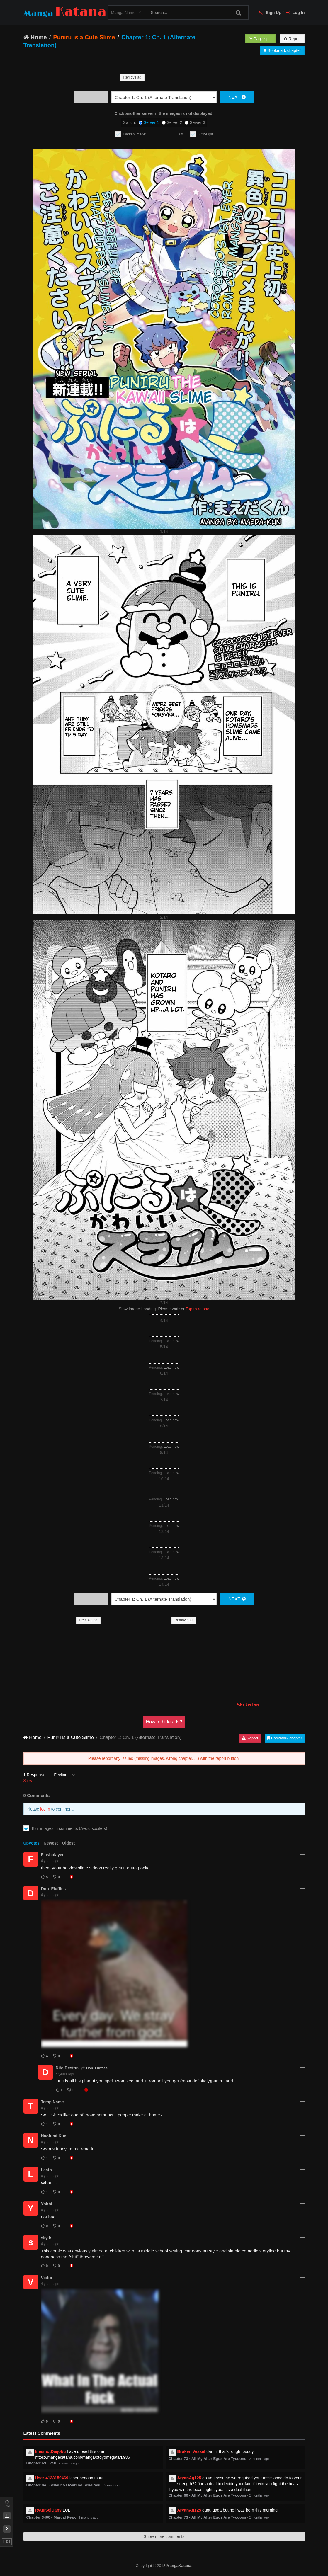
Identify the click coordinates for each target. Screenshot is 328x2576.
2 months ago (69, 2463)
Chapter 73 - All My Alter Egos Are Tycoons (208, 2458)
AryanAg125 (189, 2477)
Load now (171, 1341)
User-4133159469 (52, 2477)
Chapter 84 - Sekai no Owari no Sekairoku (64, 2485)
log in (45, 1809)
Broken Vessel (191, 2451)
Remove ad (132, 77)
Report (292, 38)
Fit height (205, 134)
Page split (260, 38)
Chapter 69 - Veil (41, 2463)
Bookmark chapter (282, 50)
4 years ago (50, 1861)
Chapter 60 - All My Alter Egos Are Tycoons (208, 2495)
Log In (295, 12)
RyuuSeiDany (48, 2510)
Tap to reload (197, 1308)
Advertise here (248, 1704)
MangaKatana (178, 2565)
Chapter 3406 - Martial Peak (51, 2517)
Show (27, 1781)
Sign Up (270, 12)
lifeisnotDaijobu (50, 2451)
